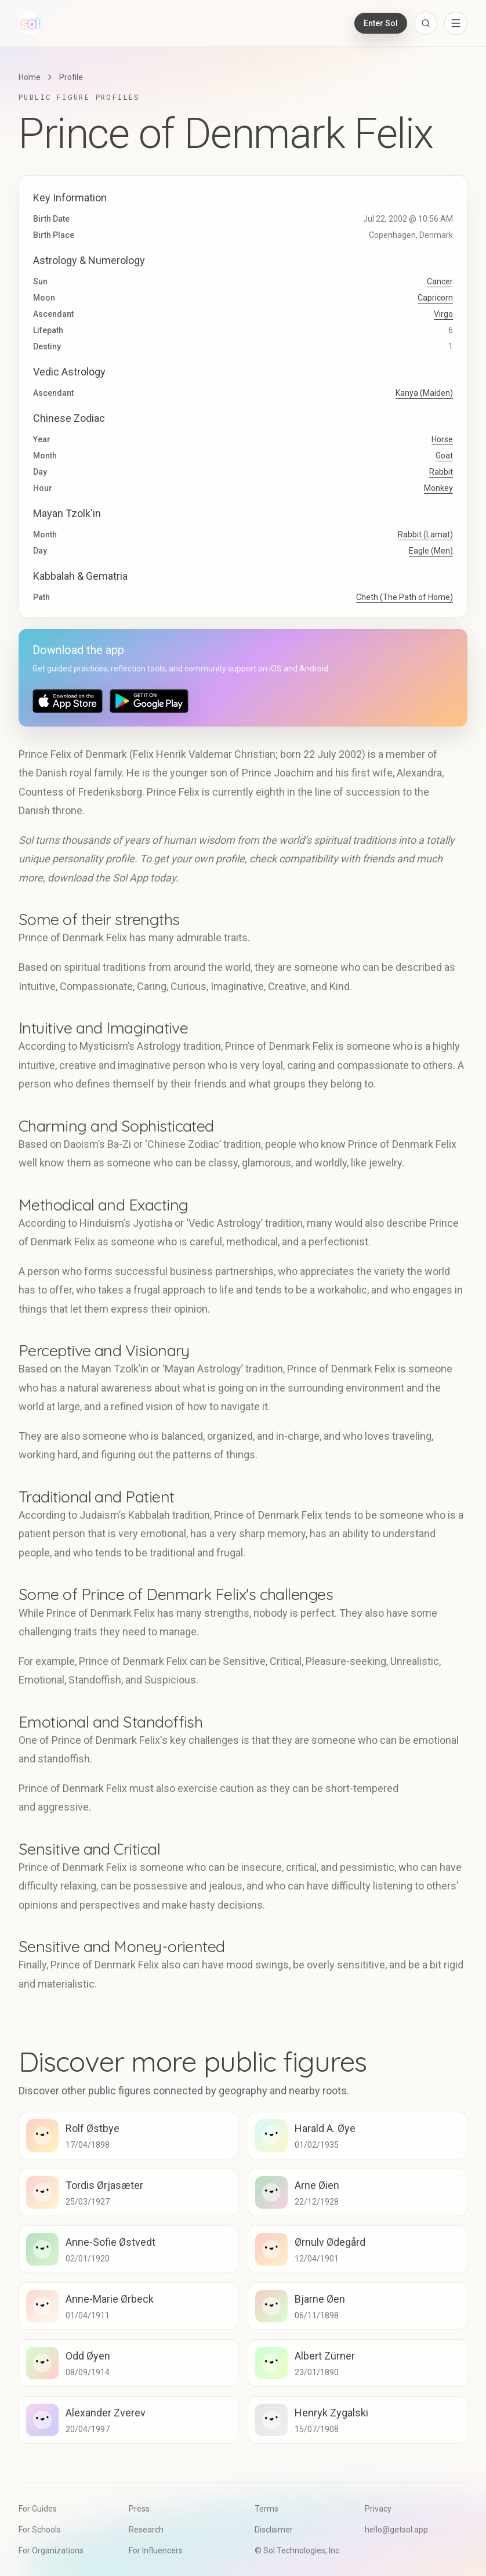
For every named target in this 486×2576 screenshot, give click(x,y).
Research (146, 2529)
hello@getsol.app (396, 2529)
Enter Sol (381, 23)
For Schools (40, 2529)
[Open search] (425, 23)
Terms (266, 2508)
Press (139, 2508)
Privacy (378, 2508)
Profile (71, 77)
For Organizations (51, 2550)
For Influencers (156, 2550)
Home (30, 77)
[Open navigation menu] (455, 23)
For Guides (38, 2508)
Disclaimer (274, 2529)
